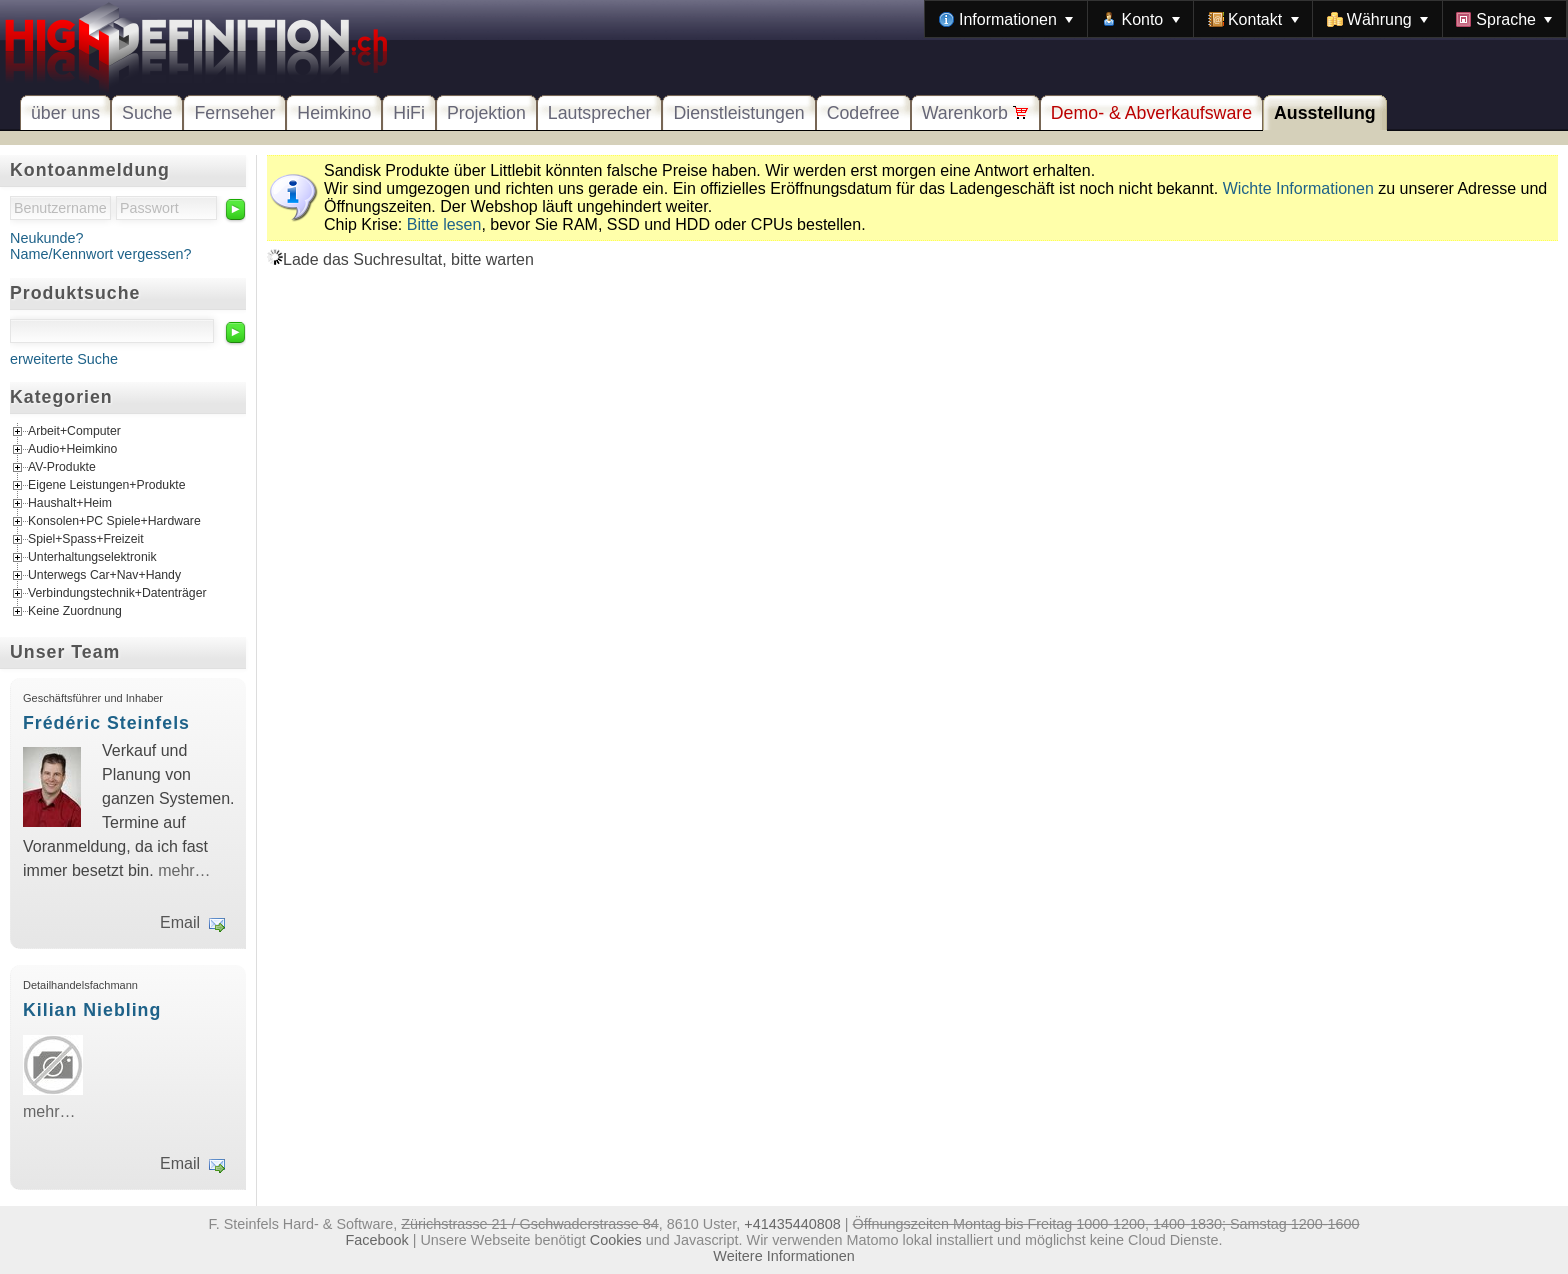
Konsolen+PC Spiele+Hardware (114, 521)
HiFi (409, 113)
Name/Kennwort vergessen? (101, 254)
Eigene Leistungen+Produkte (106, 485)
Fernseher (234, 113)
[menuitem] (1006, 19)
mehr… (184, 870)
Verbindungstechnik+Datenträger (117, 593)
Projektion (486, 113)
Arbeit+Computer (74, 431)
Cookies (616, 1240)
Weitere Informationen (783, 1256)
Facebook (377, 1240)
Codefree (863, 113)
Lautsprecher (600, 113)
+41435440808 (792, 1224)
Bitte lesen (444, 224)
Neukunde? (47, 238)
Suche (147, 113)
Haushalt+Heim (70, 503)
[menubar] (1246, 19)
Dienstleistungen (738, 113)
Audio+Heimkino (72, 449)
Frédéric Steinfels (106, 723)
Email (180, 922)
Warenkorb (975, 113)
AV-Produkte (62, 467)
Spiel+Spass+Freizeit (86, 539)
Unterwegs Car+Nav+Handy (104, 575)
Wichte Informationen (1298, 188)
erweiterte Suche (64, 359)
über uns (65, 113)
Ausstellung (1325, 113)
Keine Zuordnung (75, 611)
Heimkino (334, 113)
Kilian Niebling (92, 1010)
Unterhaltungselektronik (92, 557)
